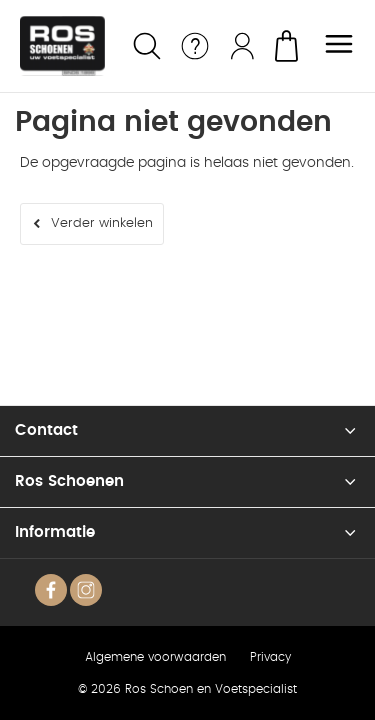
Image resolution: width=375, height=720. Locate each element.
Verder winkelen (102, 223)
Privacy (270, 657)
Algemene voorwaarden (155, 657)
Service (195, 46)
